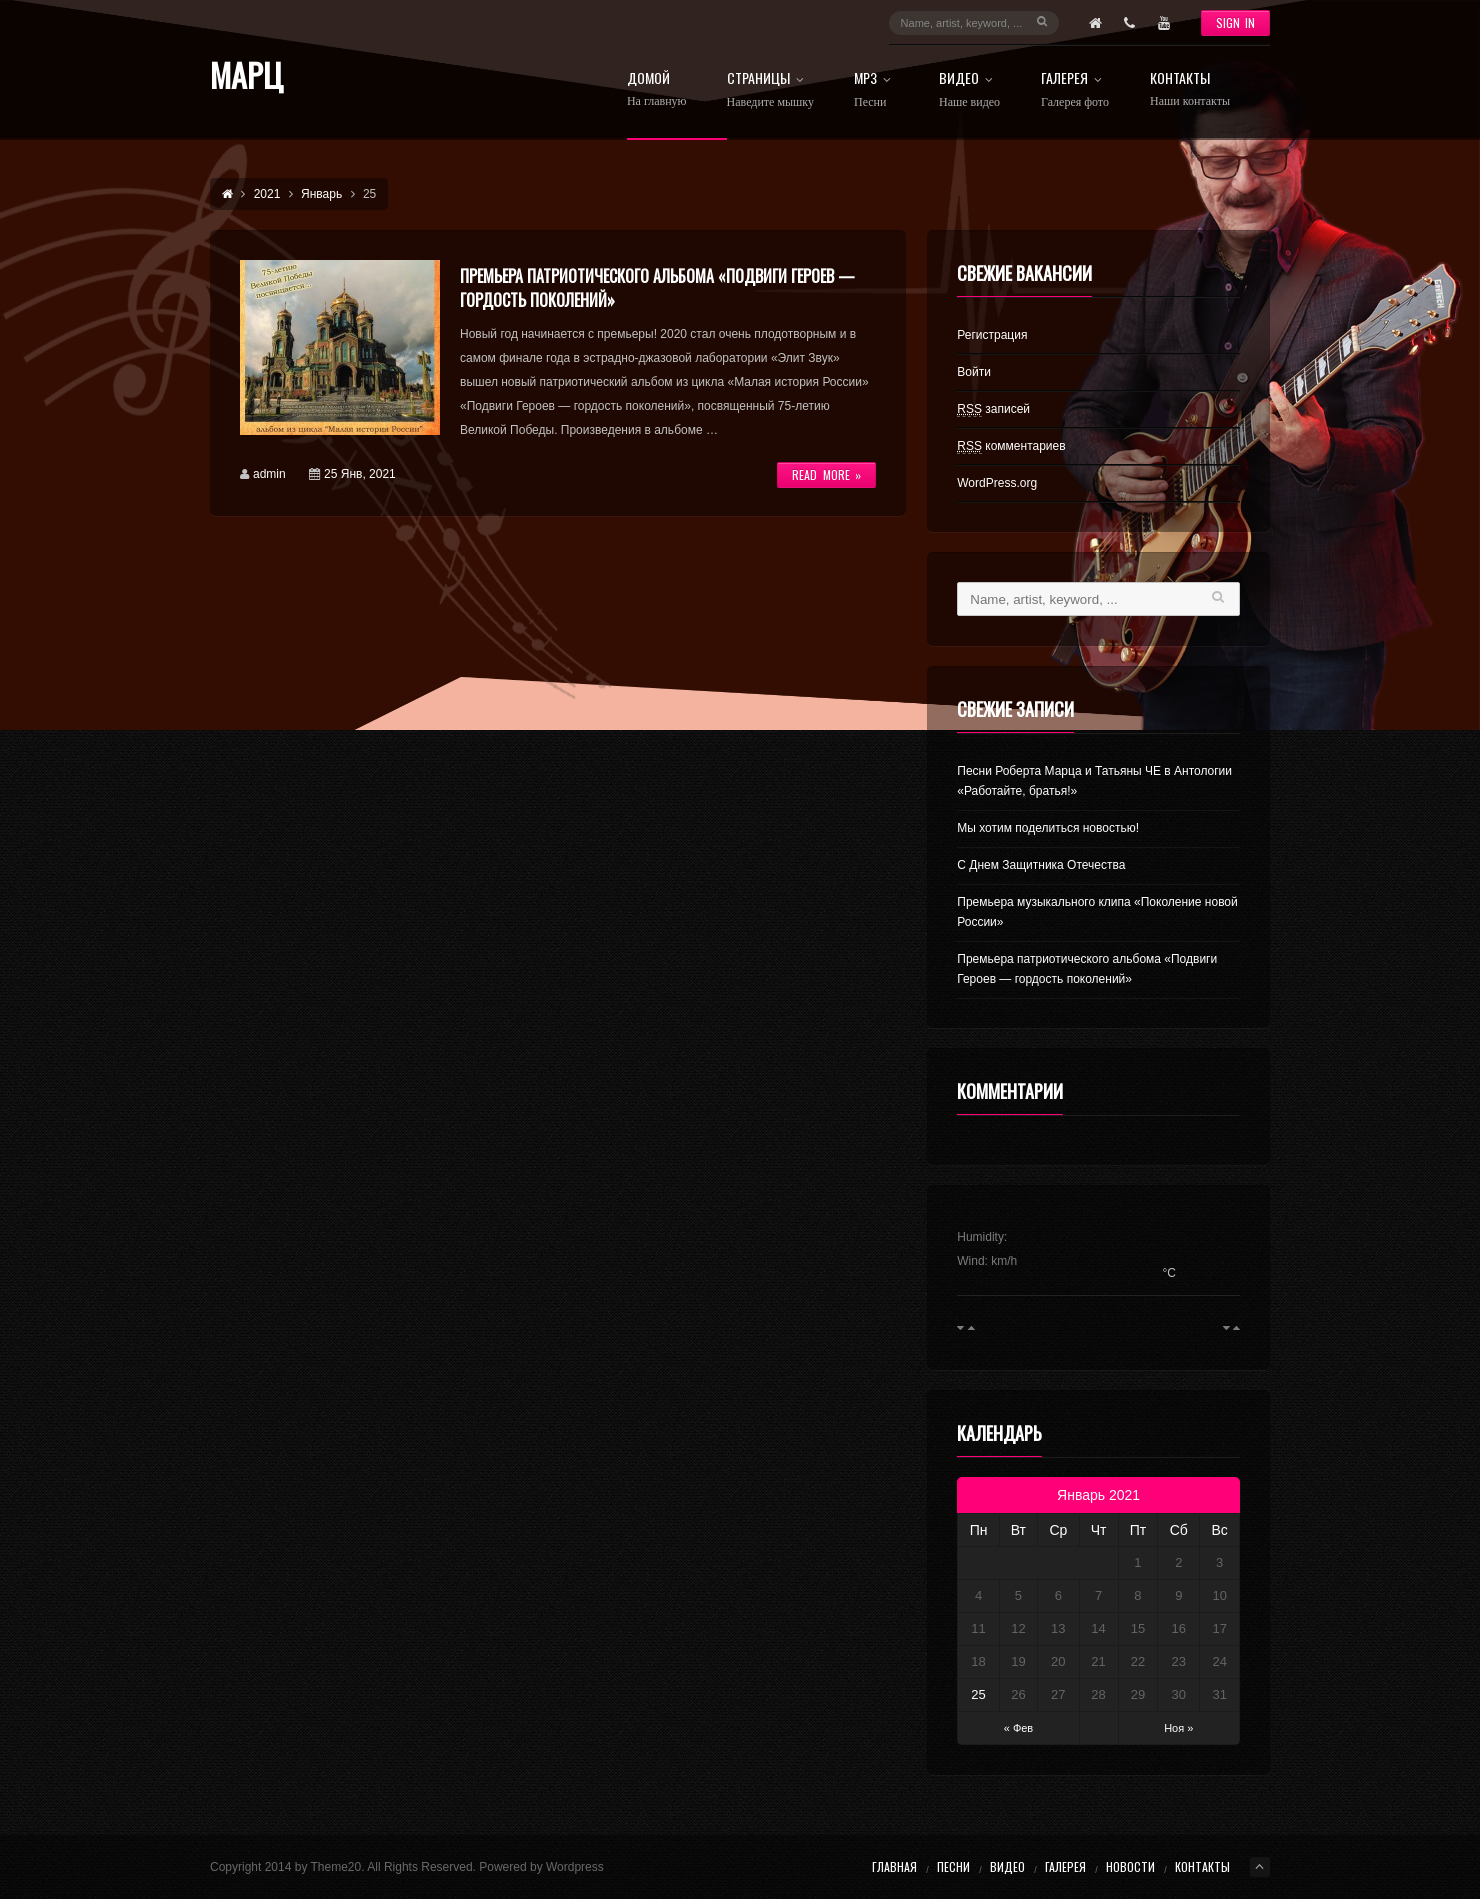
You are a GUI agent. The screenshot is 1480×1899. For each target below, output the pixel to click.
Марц (246, 74)
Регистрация (992, 335)
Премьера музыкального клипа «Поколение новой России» (1097, 912)
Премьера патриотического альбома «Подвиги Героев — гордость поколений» (1087, 969)
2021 (267, 194)
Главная (894, 1866)
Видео (970, 90)
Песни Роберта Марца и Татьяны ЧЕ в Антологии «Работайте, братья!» (1094, 781)
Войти (974, 372)
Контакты (1190, 89)
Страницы (770, 90)
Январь (321, 194)
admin (269, 474)
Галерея (1075, 90)
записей (993, 409)
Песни (953, 1866)
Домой (657, 89)
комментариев (1011, 446)
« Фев (1019, 1728)
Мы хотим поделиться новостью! (1048, 828)
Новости (1130, 1866)
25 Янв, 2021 (360, 474)
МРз (876, 90)
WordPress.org (997, 483)
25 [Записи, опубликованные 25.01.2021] (978, 1694)
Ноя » (1178, 1728)
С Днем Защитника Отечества (1041, 865)
